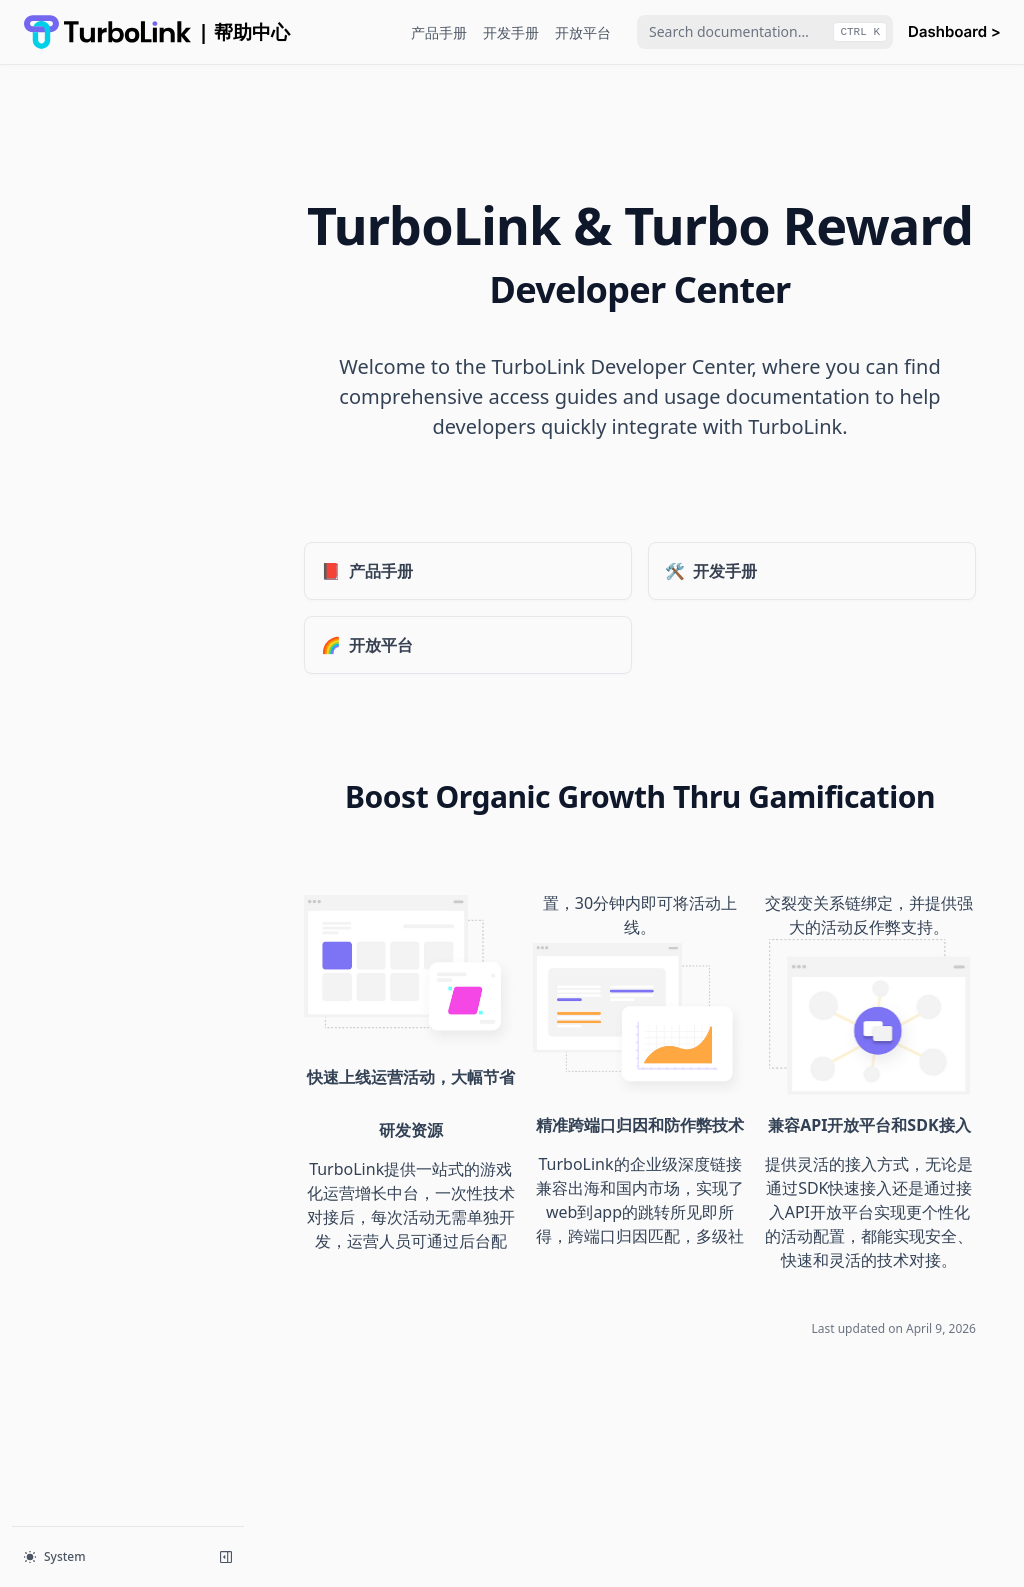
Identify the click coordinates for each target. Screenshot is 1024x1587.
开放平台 (583, 32)
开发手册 (511, 32)
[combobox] (765, 32)
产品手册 (439, 32)
